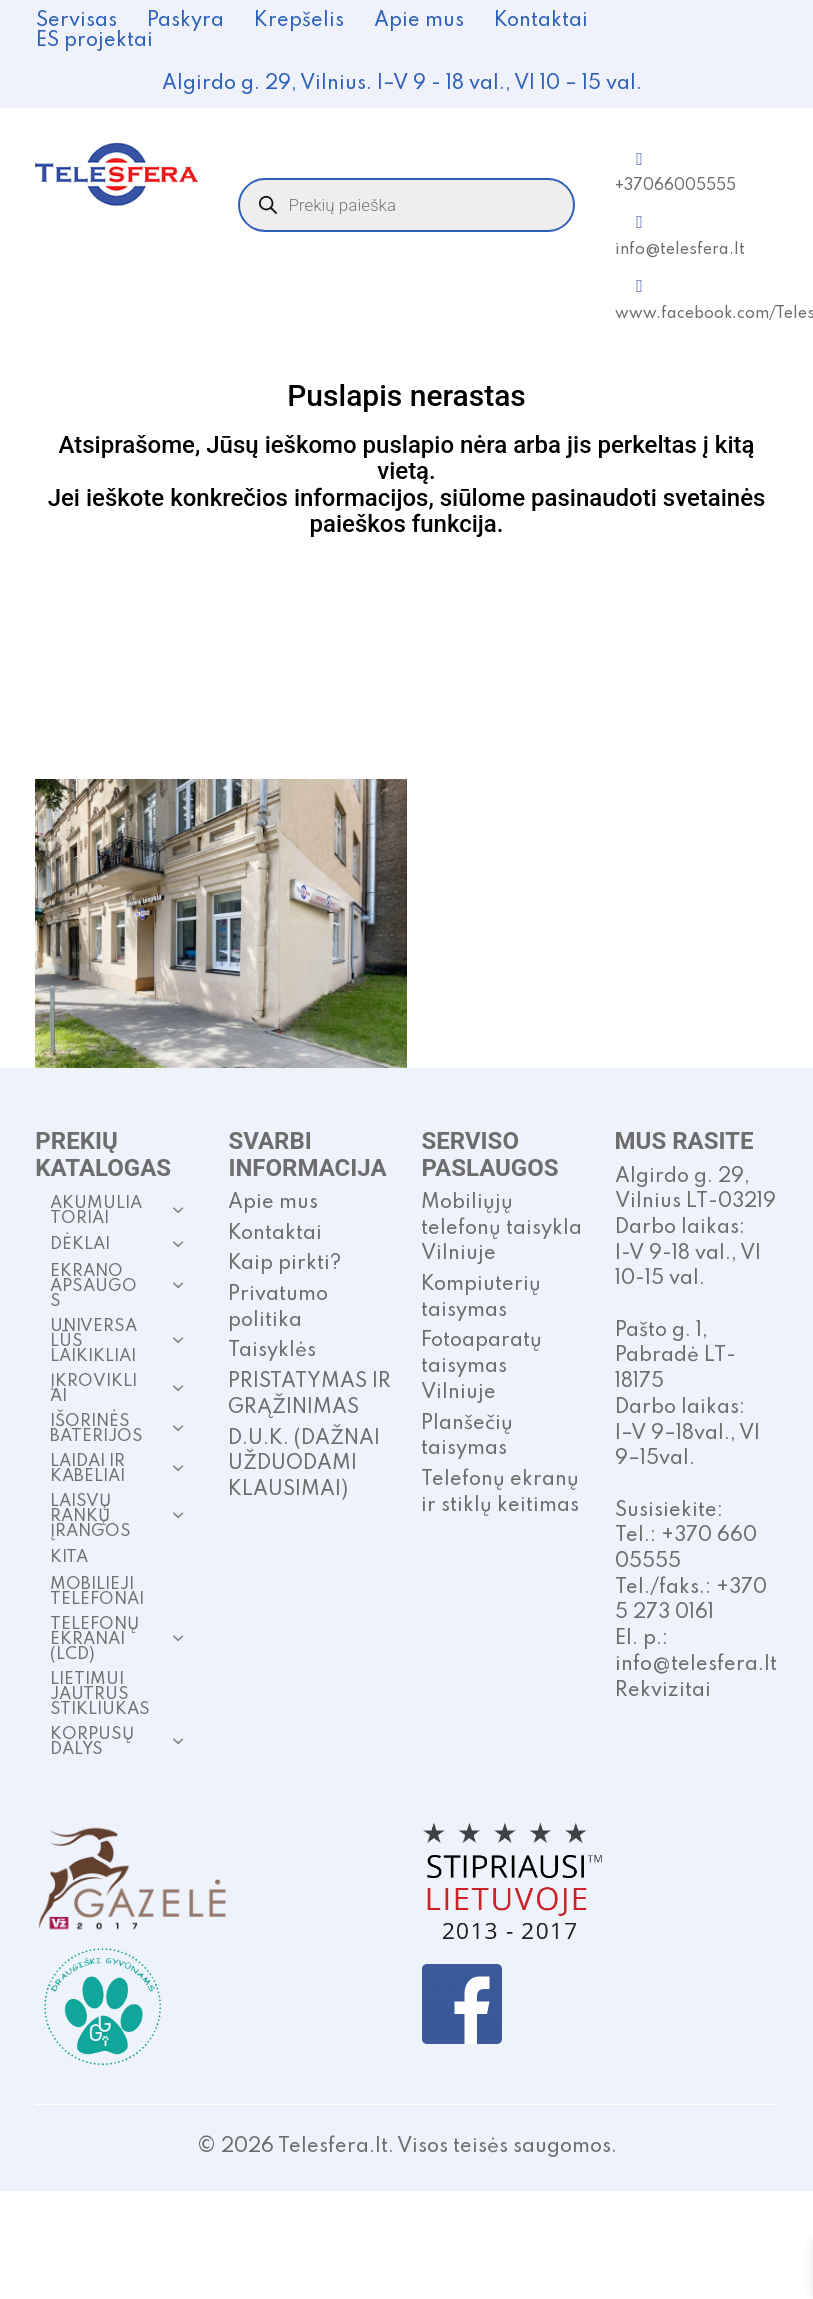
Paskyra (185, 21)
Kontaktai (541, 21)
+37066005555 (675, 186)
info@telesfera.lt (680, 250)
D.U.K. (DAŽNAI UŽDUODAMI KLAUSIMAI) (304, 1464)
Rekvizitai (663, 1691)
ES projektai (94, 41)
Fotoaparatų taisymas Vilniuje (481, 1366)
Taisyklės (272, 1351)
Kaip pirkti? (284, 1264)
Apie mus (419, 21)
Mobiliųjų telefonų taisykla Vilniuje (501, 1228)
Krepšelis (299, 21)
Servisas (76, 21)
